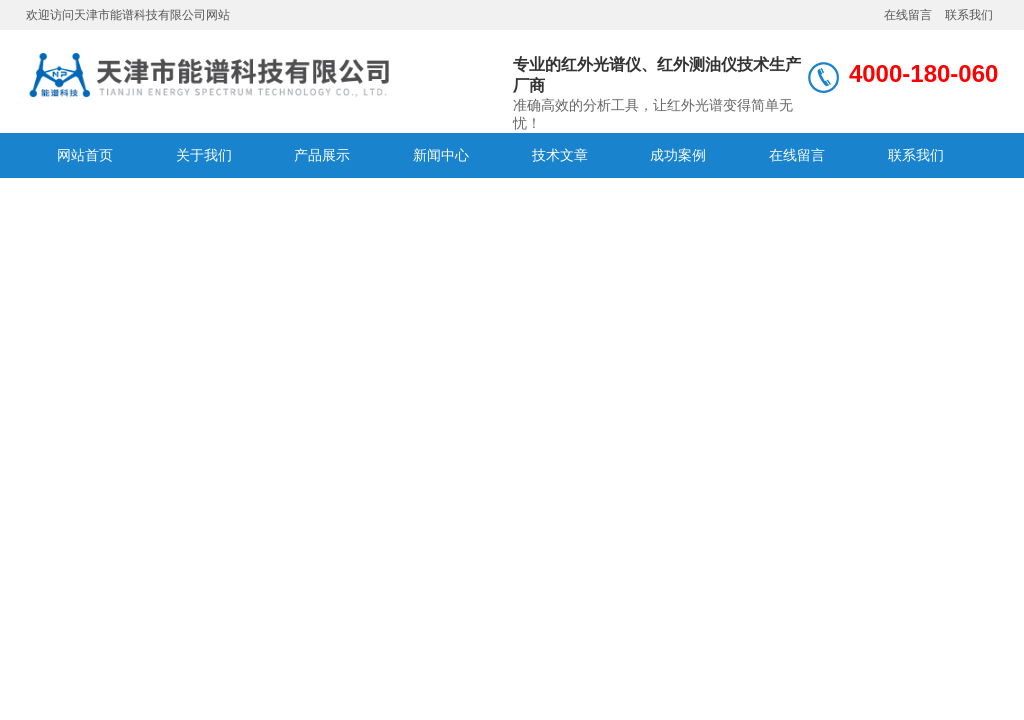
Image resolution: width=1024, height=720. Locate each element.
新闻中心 (441, 155)
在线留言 (908, 15)
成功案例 (678, 155)
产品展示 (322, 155)
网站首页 (85, 155)
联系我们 (969, 15)
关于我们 (204, 155)
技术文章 (560, 155)
